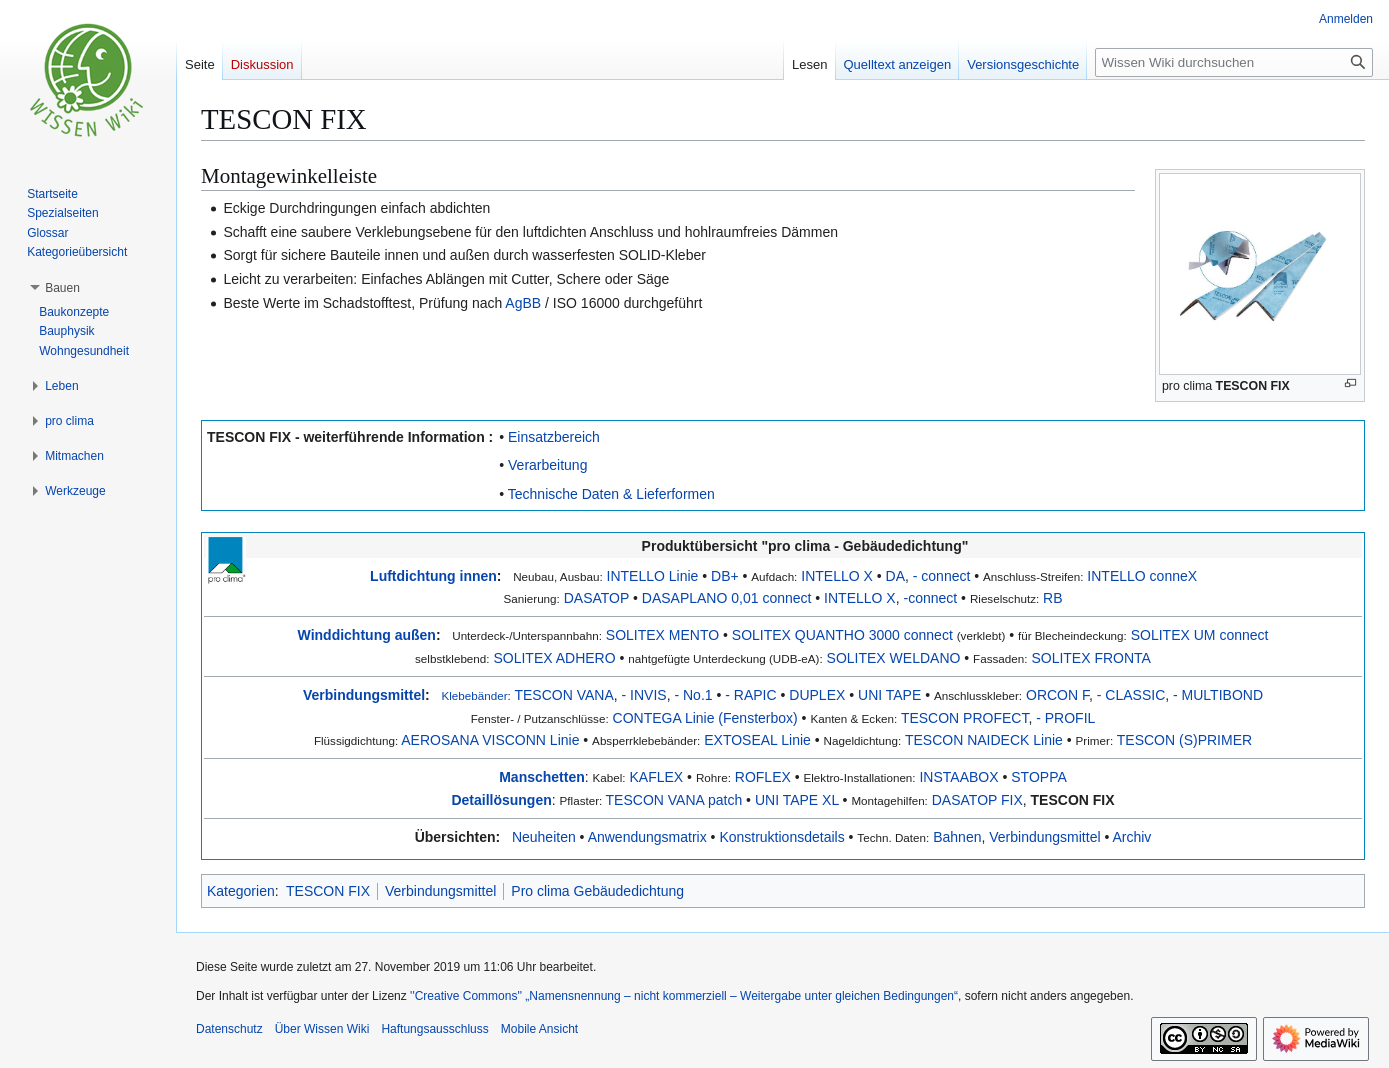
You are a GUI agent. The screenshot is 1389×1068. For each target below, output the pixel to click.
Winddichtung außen (367, 635)
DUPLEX (817, 695)
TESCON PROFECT (965, 718)
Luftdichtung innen (433, 576)
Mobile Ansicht (539, 1029)
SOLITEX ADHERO (554, 658)
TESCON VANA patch (674, 800)
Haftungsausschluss (434, 1029)
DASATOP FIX (977, 800)
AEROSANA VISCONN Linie (490, 740)
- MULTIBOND (1218, 695)
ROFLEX (763, 777)
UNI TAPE (889, 695)
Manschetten (542, 777)
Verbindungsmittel (364, 695)
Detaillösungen (501, 800)
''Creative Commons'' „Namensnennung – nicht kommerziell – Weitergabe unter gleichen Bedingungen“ (684, 996)
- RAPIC (750, 695)
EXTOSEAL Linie (757, 740)
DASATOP (596, 598)
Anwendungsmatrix (647, 837)
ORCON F (1057, 695)
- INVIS (644, 695)
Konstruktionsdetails (781, 837)
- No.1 (693, 695)
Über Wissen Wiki (322, 1029)
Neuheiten (544, 837)
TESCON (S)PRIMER (1184, 740)
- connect (942, 576)
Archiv (1131, 837)
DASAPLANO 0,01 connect (727, 598)
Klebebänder (474, 695)
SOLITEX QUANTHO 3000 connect (842, 635)
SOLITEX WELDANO (894, 658)
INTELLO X (837, 576)
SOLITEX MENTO (662, 635)
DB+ (725, 576)
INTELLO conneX (1142, 576)
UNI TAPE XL (797, 800)
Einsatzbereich (554, 437)
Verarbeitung (547, 465)
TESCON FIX (1073, 800)
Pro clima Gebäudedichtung (597, 891)
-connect (930, 598)
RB (1052, 598)
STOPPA (1039, 777)
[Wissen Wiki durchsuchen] (1234, 62)
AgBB (523, 303)
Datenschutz (229, 1029)
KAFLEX (657, 777)
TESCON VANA (563, 695)
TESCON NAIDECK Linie (984, 740)
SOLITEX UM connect (1200, 635)
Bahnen (957, 837)
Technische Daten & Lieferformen (611, 494)
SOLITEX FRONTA (1091, 658)
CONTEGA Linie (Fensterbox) (705, 718)
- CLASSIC (1131, 695)
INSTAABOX (958, 777)
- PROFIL (1065, 718)
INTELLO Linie (653, 576)
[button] (62, 288)
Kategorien (241, 891)
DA (895, 576)
